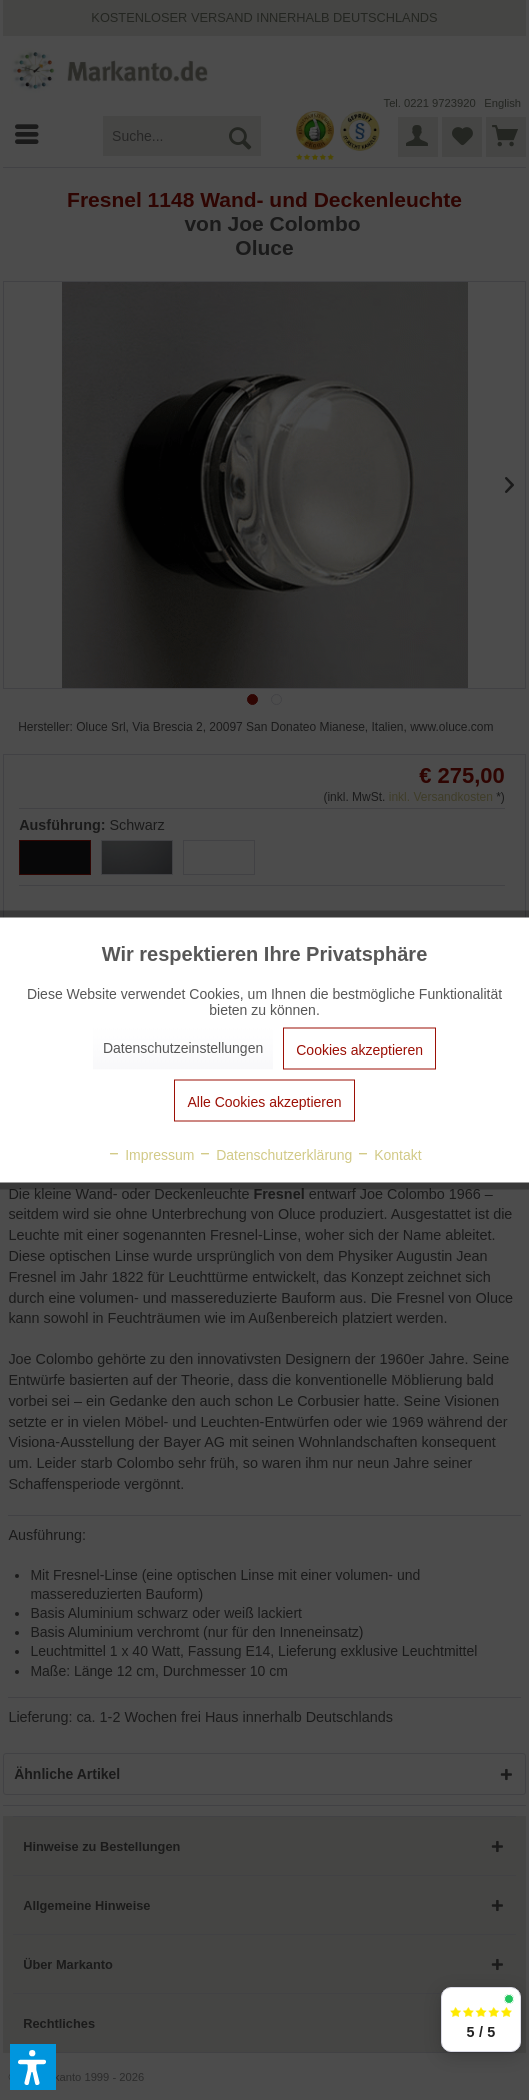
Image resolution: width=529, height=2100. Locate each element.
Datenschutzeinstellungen (183, 1048)
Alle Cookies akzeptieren (264, 1102)
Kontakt (388, 1155)
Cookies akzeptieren (359, 1050)
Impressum (150, 1155)
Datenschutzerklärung (275, 1155)
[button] (33, 2067)
